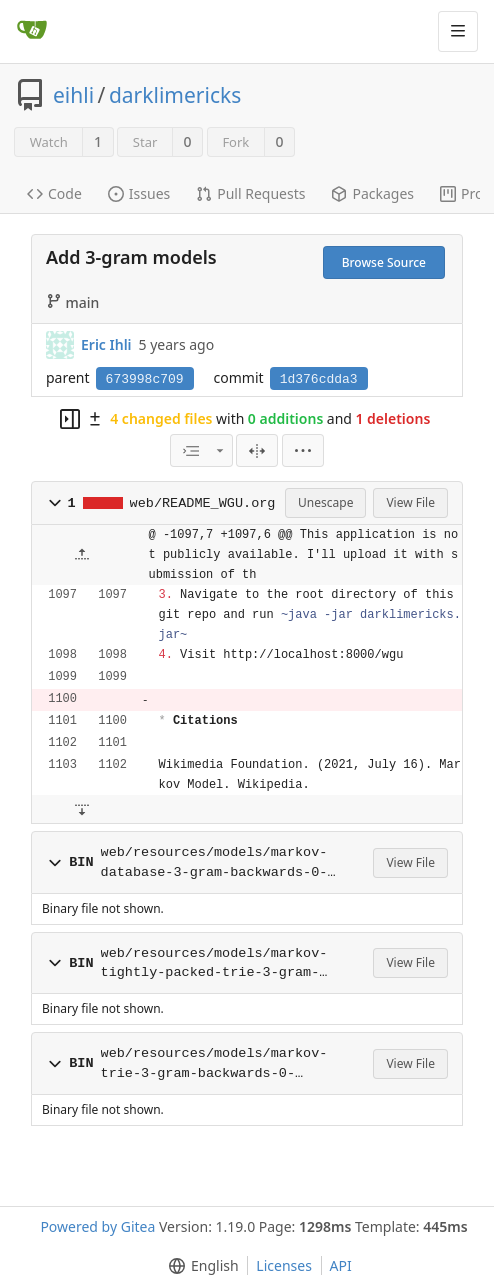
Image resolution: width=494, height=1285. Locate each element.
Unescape (325, 502)
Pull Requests (250, 193)
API (341, 1265)
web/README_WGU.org (203, 503)
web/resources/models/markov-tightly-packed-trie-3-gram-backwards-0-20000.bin (214, 964)
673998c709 (145, 379)
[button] (303, 450)
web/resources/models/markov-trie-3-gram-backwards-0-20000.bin (214, 1064)
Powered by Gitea (97, 1226)
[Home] (32, 31)
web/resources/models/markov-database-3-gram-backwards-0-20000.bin (214, 863)
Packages (372, 193)
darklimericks (175, 95)
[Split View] (257, 450)
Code (54, 193)
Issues (139, 193)
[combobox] (201, 450)
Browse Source (384, 262)
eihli (73, 95)
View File (410, 502)
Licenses (284, 1265)
